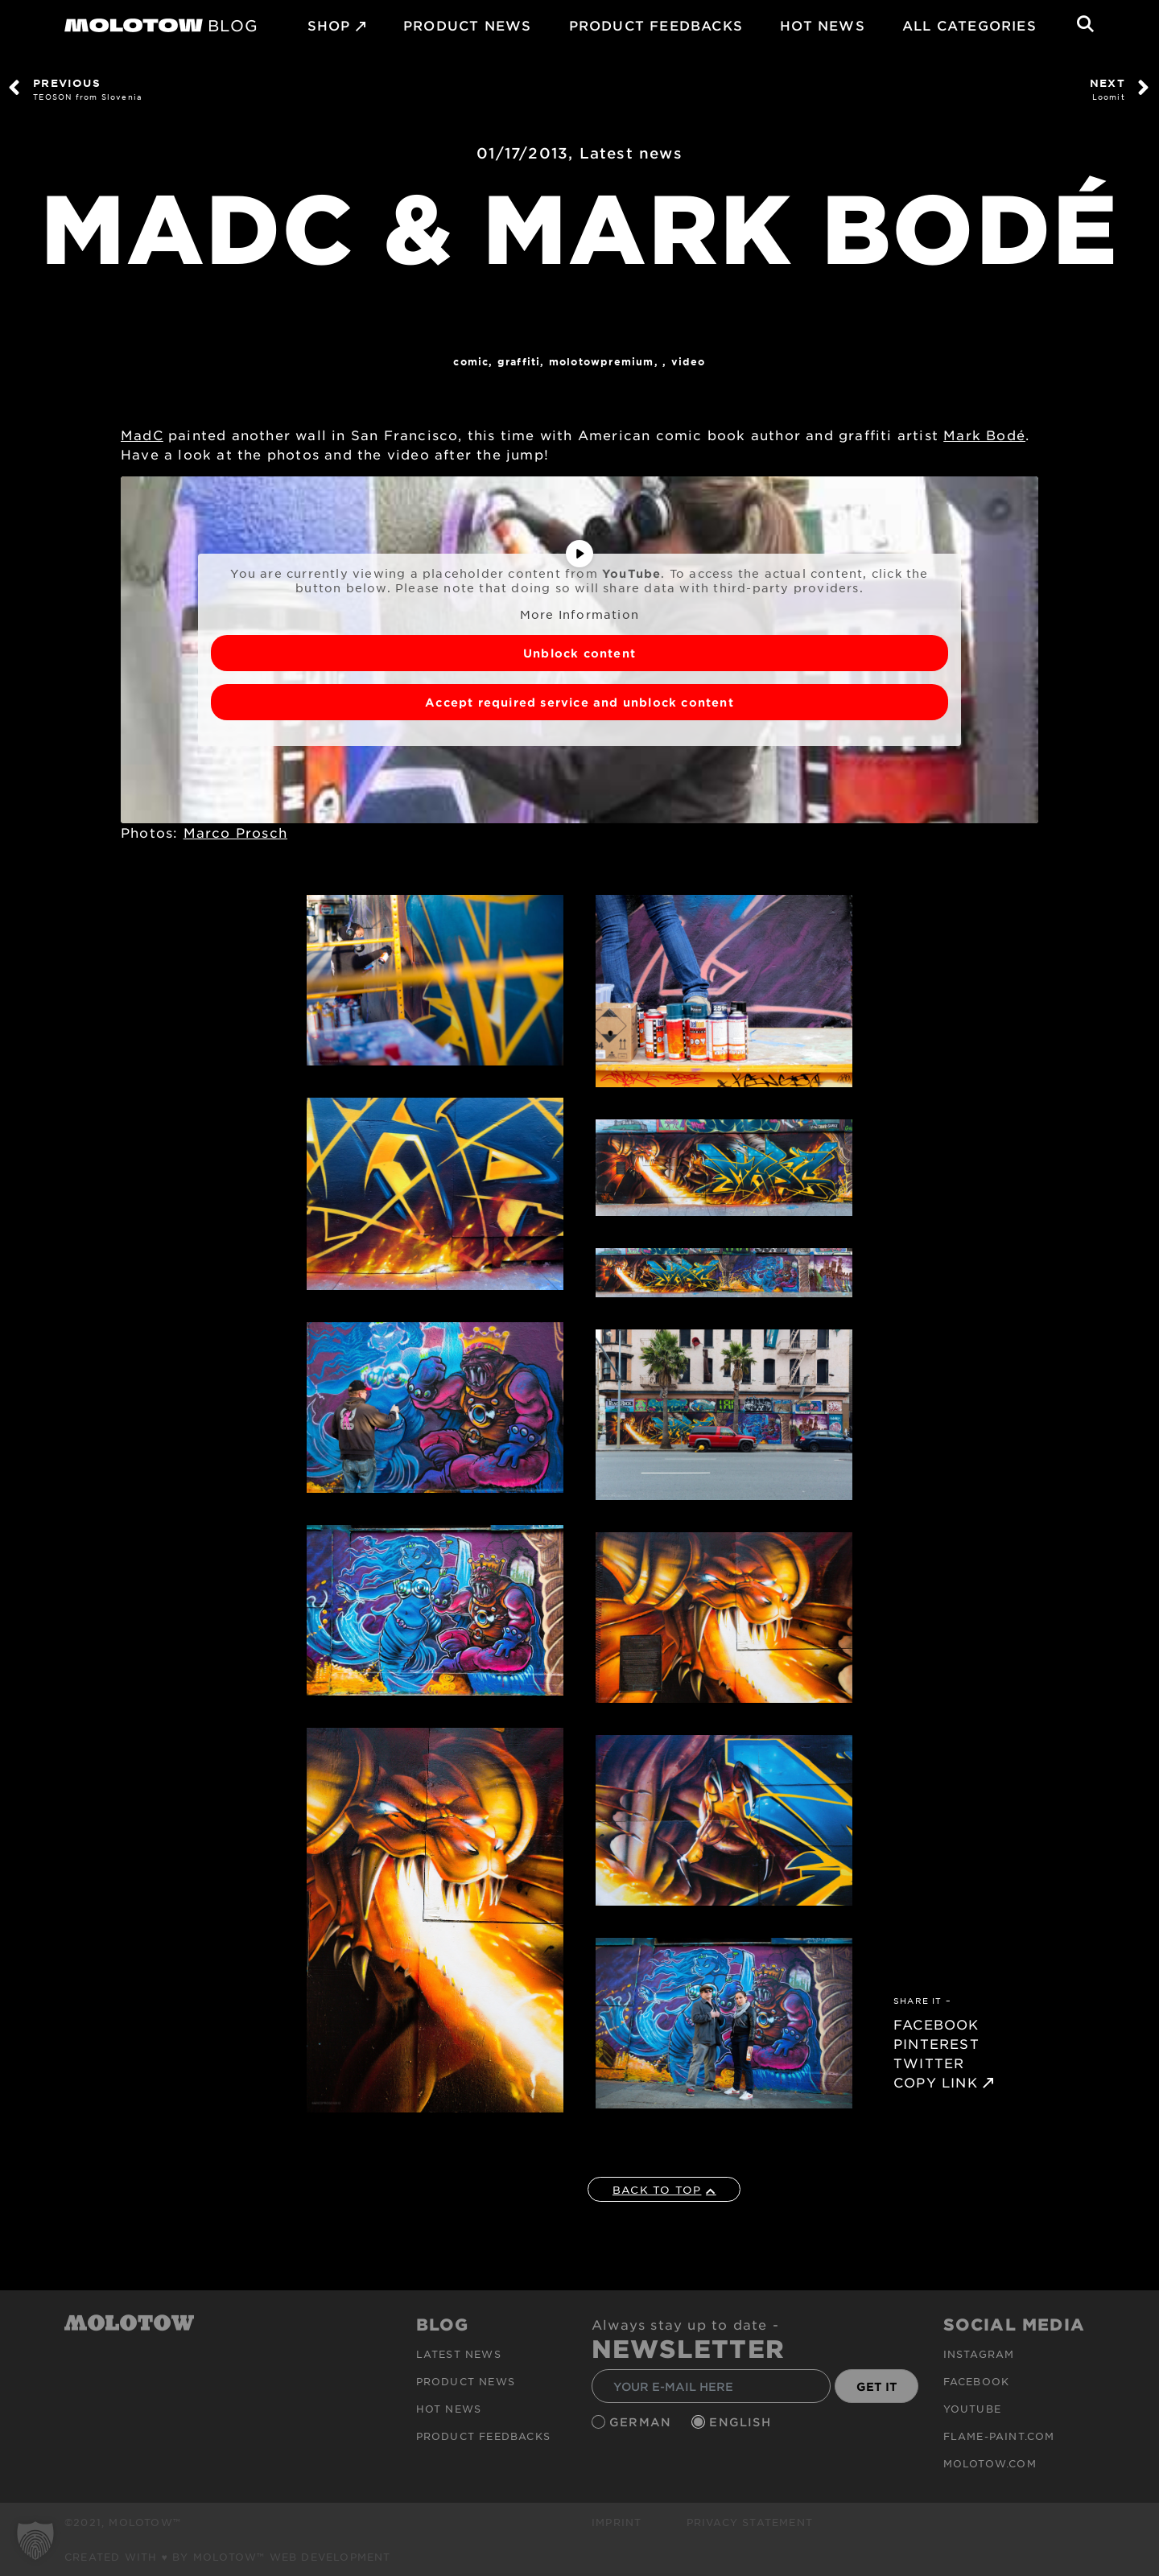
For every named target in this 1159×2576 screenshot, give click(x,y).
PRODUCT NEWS (467, 25)
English (742, 2422)
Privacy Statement (750, 2522)
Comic (471, 361)
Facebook (976, 2381)
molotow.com (990, 2463)
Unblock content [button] (579, 652)
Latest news (631, 153)
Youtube (972, 2408)
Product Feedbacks (656, 25)
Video (688, 361)
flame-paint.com (999, 2436)
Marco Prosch (235, 832)
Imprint (616, 2522)
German (642, 2422)
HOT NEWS (822, 25)
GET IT (876, 2386)
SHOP (329, 25)
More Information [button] (579, 614)
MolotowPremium (601, 361)
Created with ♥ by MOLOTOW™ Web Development (227, 2556)
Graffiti (519, 361)
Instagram (979, 2353)
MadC (142, 435)
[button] (35, 2540)
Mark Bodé (984, 435)
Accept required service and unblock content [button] (579, 701)
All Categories (969, 25)
